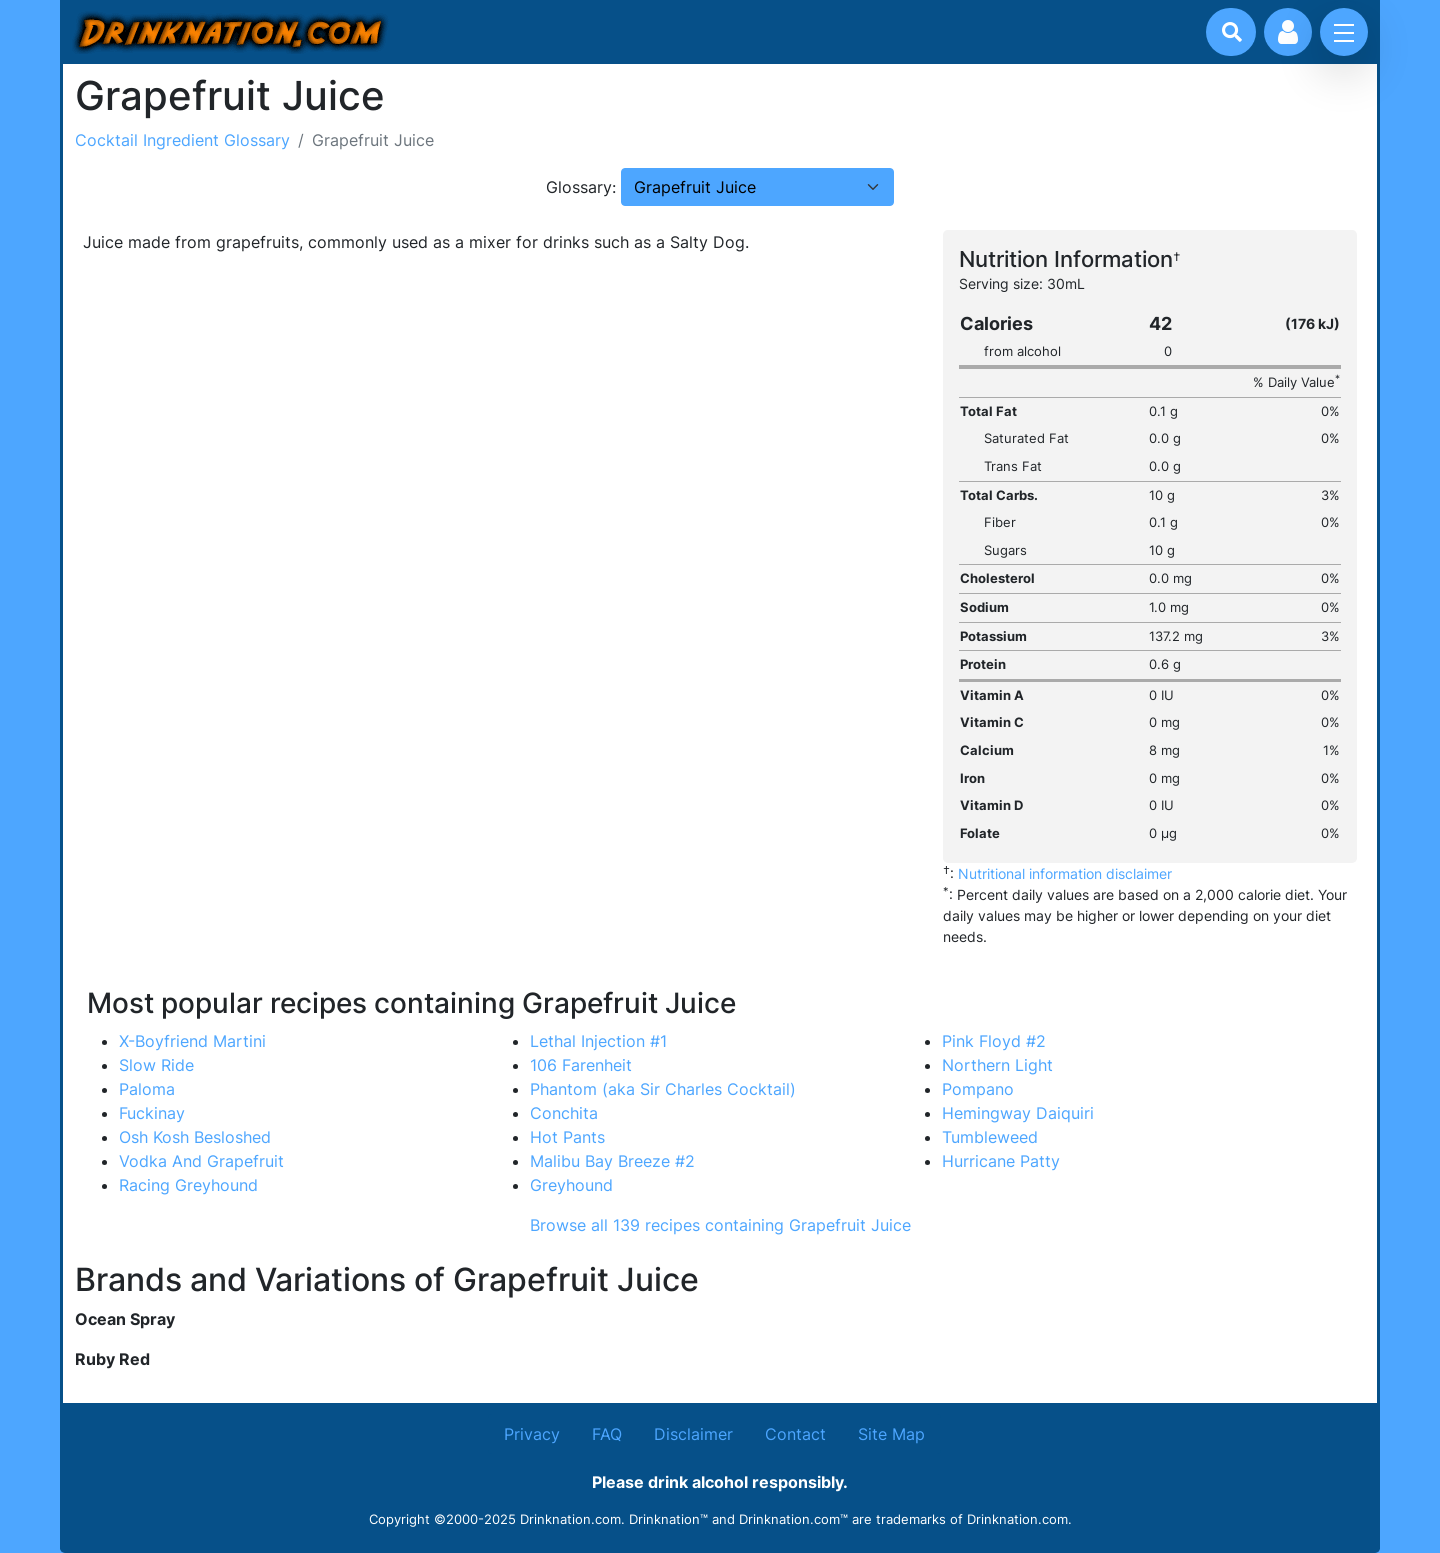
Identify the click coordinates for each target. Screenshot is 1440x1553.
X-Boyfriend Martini (192, 1041)
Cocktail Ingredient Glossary (182, 140)
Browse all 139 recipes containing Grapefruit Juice (720, 1225)
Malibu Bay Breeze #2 (612, 1161)
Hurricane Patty (1001, 1161)
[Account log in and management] (1288, 32)
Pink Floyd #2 (994, 1041)
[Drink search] (1232, 32)
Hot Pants (567, 1137)
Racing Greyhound (188, 1185)
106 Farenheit (581, 1065)
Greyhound (571, 1185)
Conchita (564, 1113)
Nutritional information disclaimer (1065, 873)
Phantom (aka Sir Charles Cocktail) (663, 1089)
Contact (795, 1434)
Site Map (891, 1434)
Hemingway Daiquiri (1018, 1113)
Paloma (147, 1089)
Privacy (532, 1434)
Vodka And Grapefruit (201, 1161)
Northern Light (997, 1065)
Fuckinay (152, 1113)
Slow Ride (156, 1065)
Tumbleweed (990, 1137)
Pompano (978, 1089)
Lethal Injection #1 (598, 1041)
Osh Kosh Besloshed (195, 1137)
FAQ (607, 1434)
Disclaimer (693, 1434)
